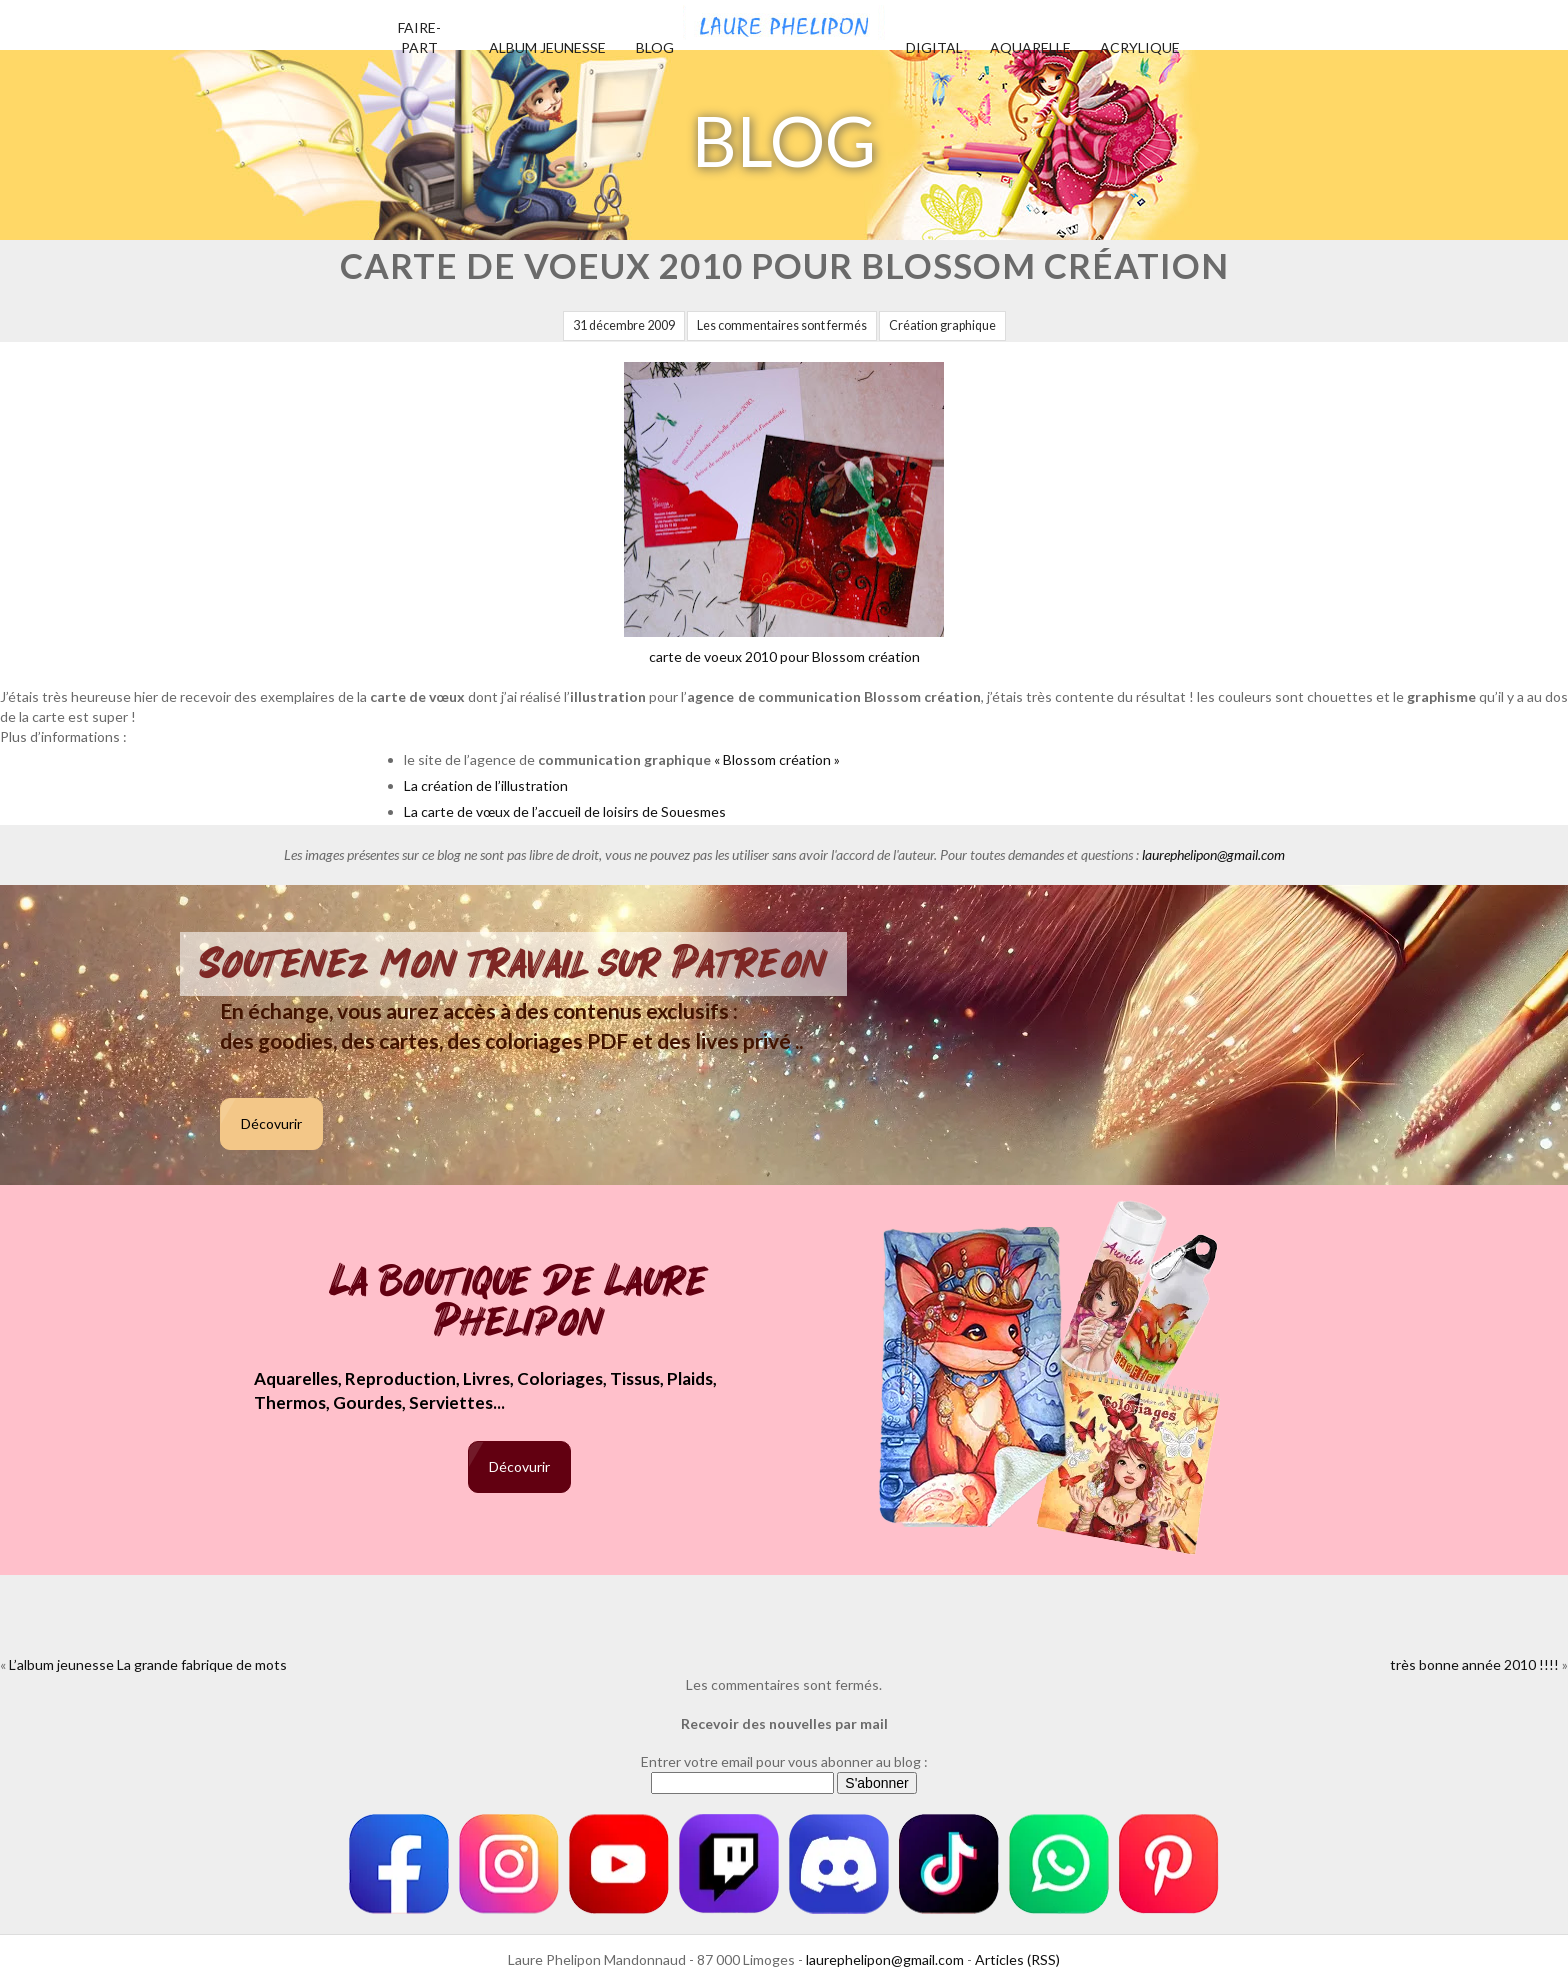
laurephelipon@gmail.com (1213, 854)
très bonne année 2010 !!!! (1474, 1664)
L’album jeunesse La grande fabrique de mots (148, 1664)
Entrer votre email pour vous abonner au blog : (784, 1761)
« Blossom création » (777, 759)
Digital (934, 47)
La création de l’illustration (486, 785)
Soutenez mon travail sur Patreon (513, 964)
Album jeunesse (547, 47)
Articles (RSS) (1017, 1959)
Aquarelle (1030, 47)
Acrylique (1140, 47)
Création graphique (942, 325)
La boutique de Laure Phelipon (519, 1303)
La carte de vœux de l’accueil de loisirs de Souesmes (565, 811)
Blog (655, 47)
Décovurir (271, 1123)
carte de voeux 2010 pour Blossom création (784, 513)
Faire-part (419, 37)
